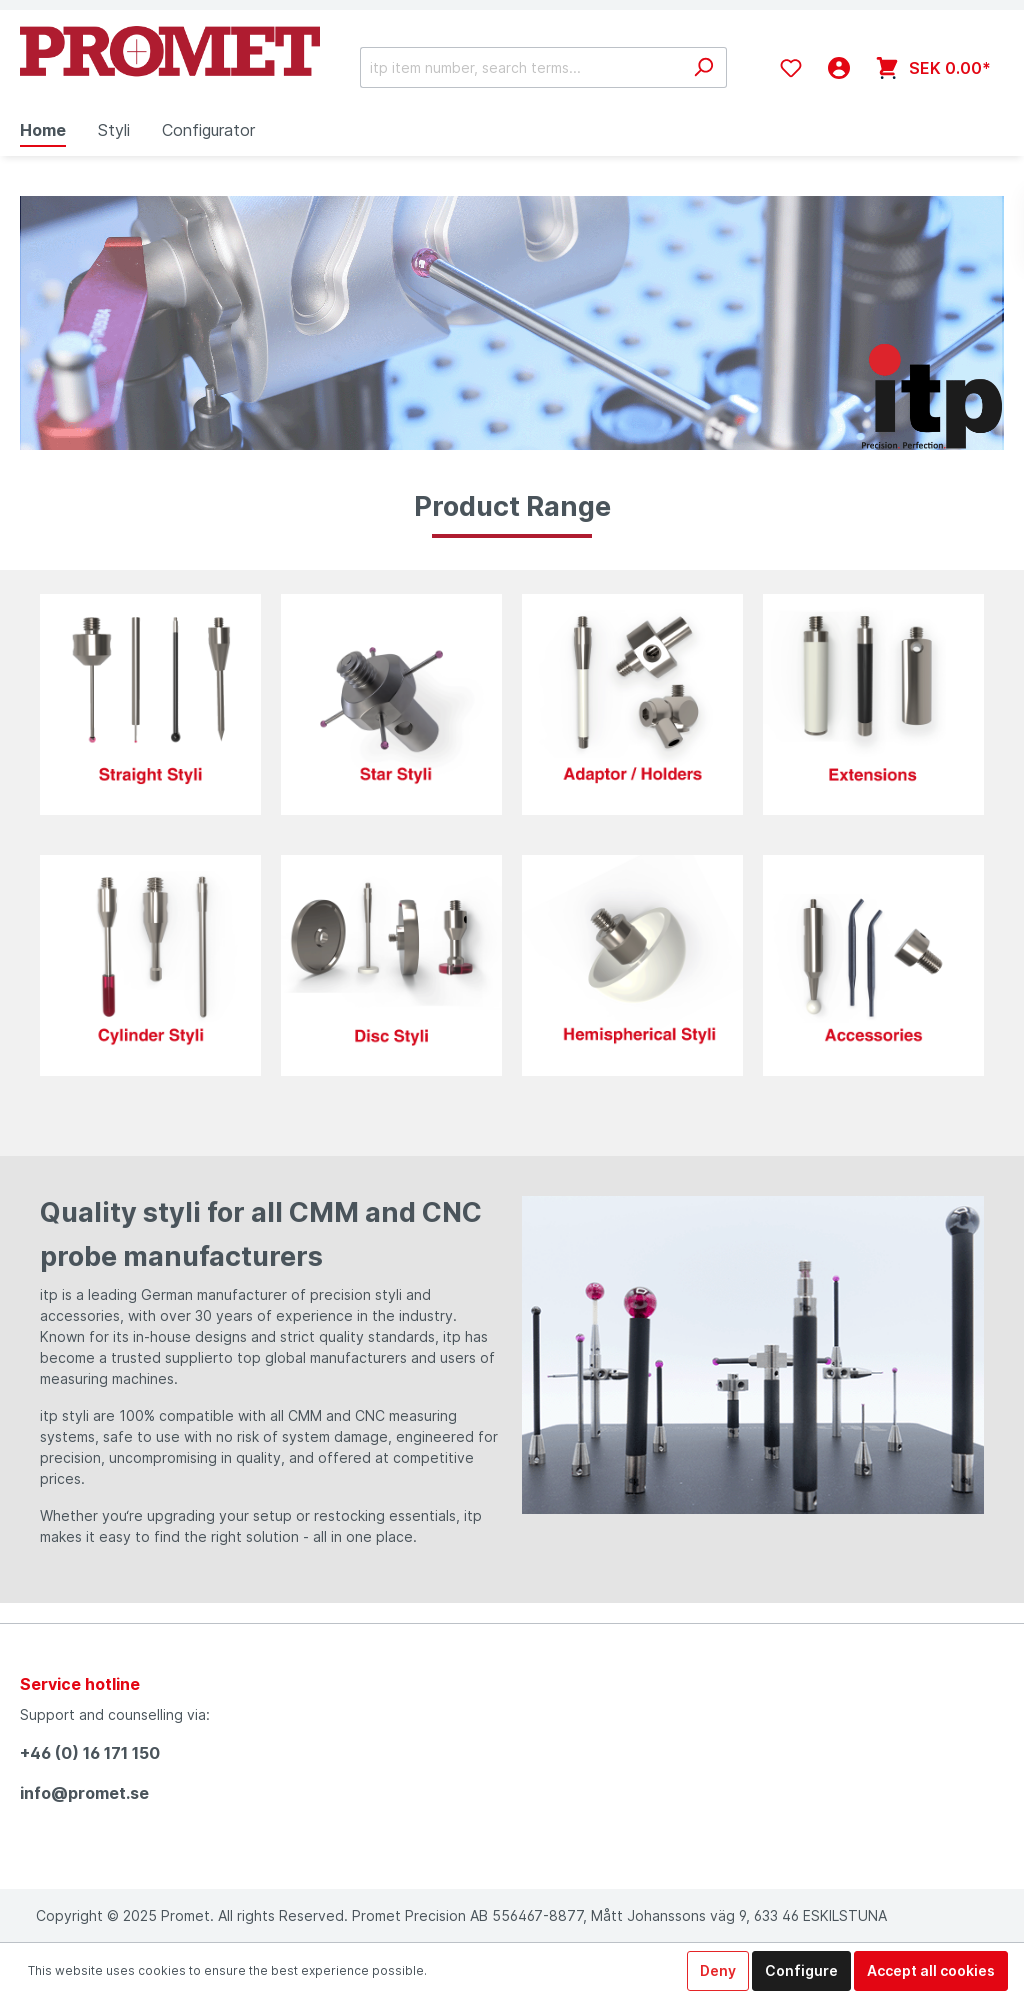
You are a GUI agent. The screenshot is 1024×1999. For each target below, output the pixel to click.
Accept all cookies (931, 1970)
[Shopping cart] (933, 68)
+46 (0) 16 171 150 (90, 1753)
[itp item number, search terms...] (520, 67)
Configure (801, 1970)
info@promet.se (84, 1793)
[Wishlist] (791, 68)
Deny (718, 1970)
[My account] (839, 68)
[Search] (703, 67)
